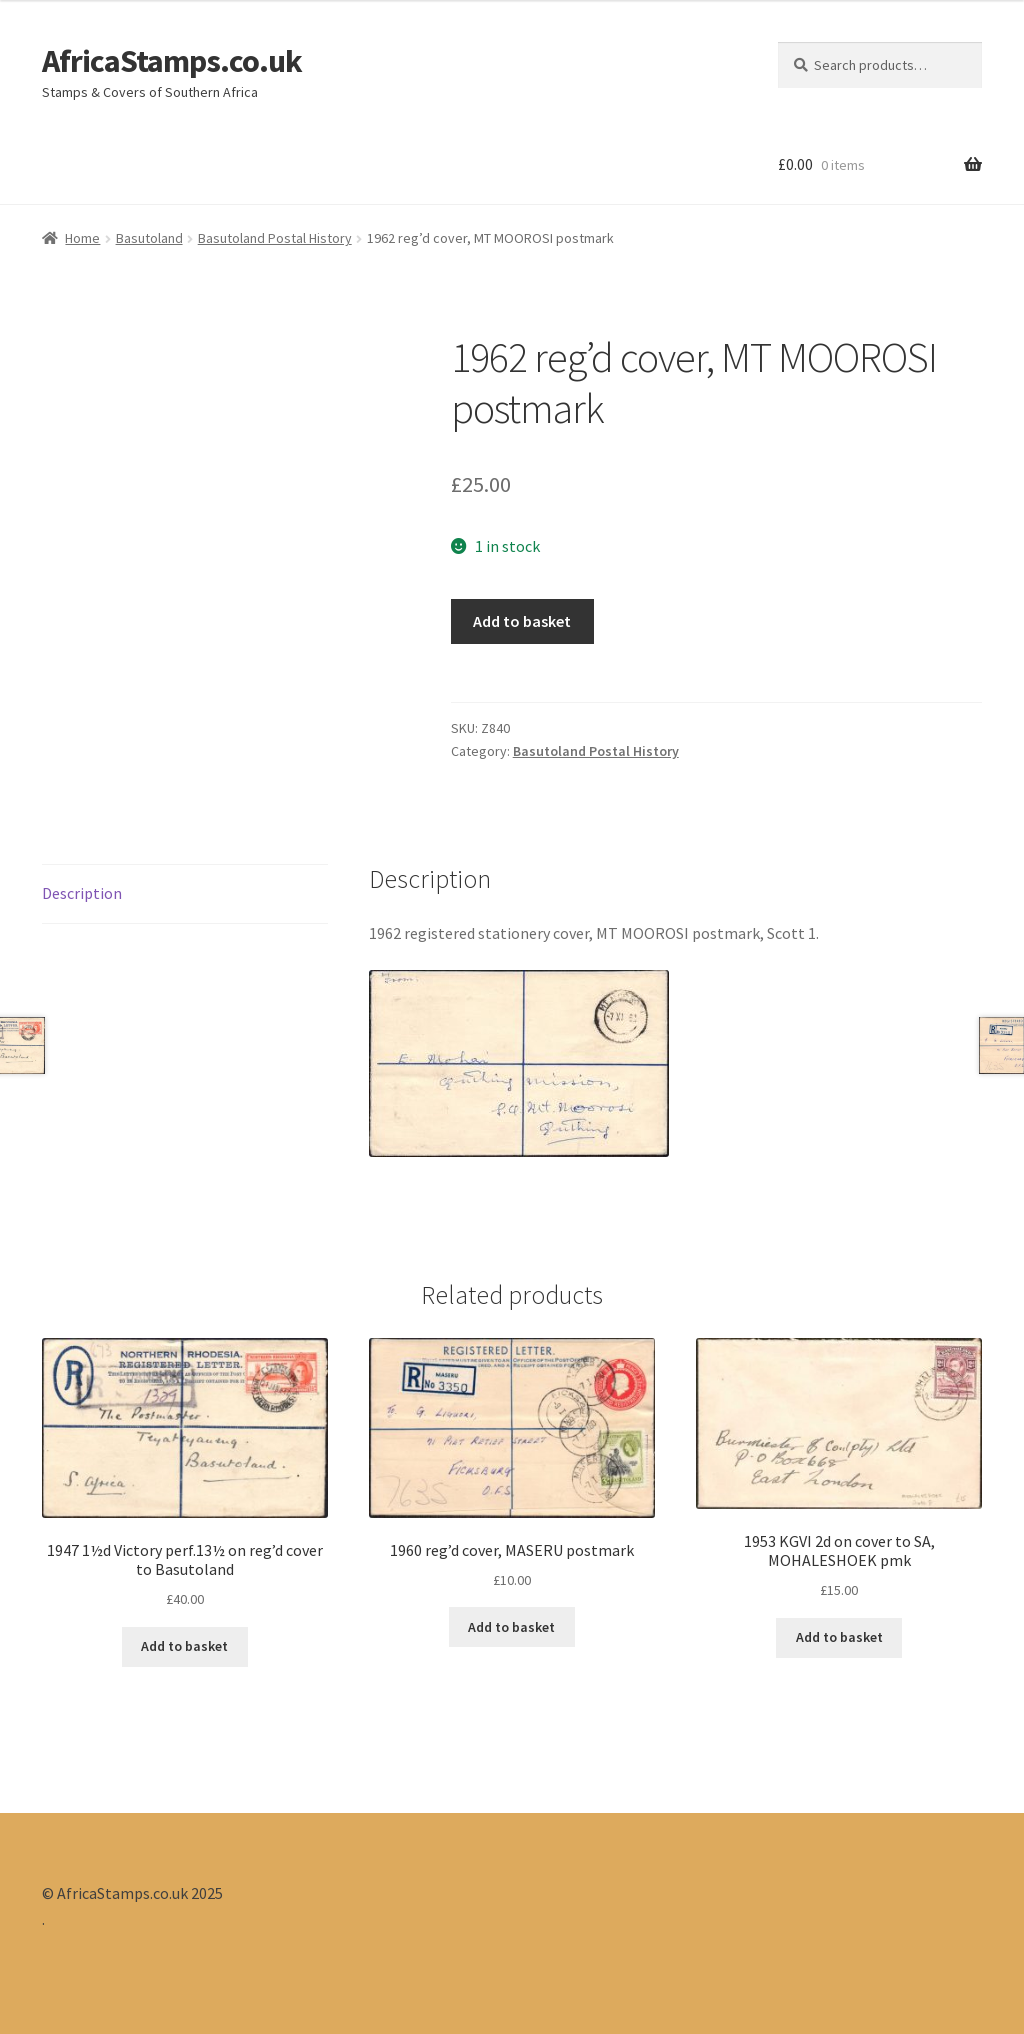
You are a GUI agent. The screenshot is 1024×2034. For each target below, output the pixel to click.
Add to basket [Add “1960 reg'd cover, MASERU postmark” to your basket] (511, 1627)
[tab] (185, 894)
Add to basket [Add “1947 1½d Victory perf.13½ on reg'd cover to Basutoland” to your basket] (184, 1646)
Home (82, 238)
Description (82, 893)
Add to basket (522, 621)
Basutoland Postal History (275, 238)
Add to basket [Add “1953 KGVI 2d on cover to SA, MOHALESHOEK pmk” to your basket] (839, 1637)
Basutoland (149, 238)
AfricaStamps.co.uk (172, 61)
